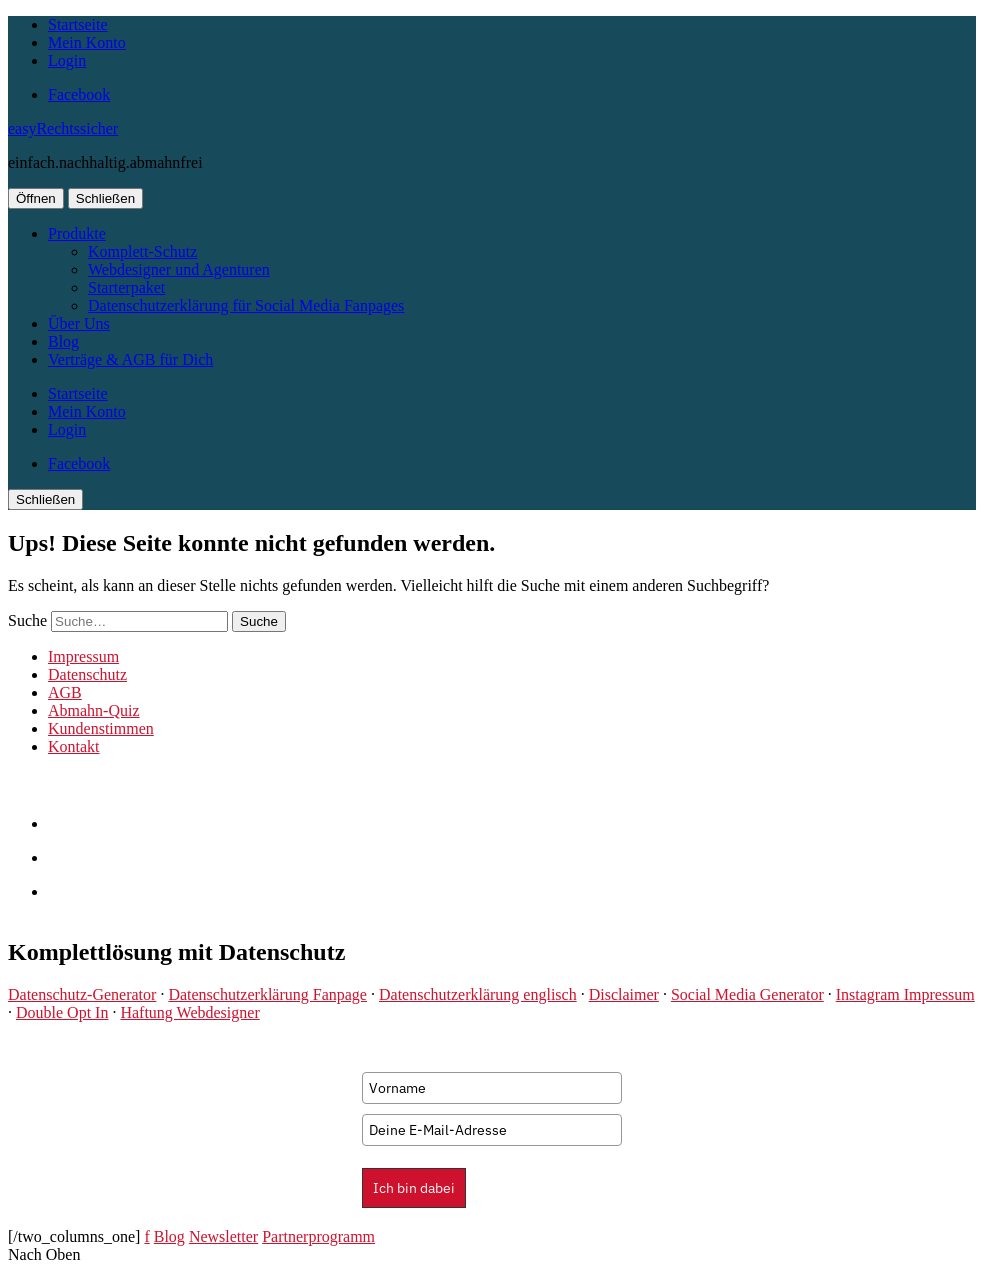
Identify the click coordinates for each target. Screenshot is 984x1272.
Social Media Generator (747, 994)
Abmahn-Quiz (94, 710)
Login (67, 60)
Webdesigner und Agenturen (179, 269)
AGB (65, 692)
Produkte (77, 233)
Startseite (78, 24)
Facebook (79, 94)
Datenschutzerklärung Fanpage (267, 994)
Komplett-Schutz (142, 251)
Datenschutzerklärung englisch (478, 994)
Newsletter (223, 1236)
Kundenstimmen (101, 728)
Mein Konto (87, 42)
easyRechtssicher (63, 128)
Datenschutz (87, 674)
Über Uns (79, 323)
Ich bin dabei (414, 1188)
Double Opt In (62, 1012)
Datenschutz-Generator (82, 994)
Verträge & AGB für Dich (130, 359)
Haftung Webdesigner (189, 1012)
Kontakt (74, 746)
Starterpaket (126, 287)
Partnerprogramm (318, 1236)
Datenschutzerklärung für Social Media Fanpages (246, 305)
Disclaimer (624, 994)
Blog (63, 341)
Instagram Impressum (905, 994)
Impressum (83, 656)
